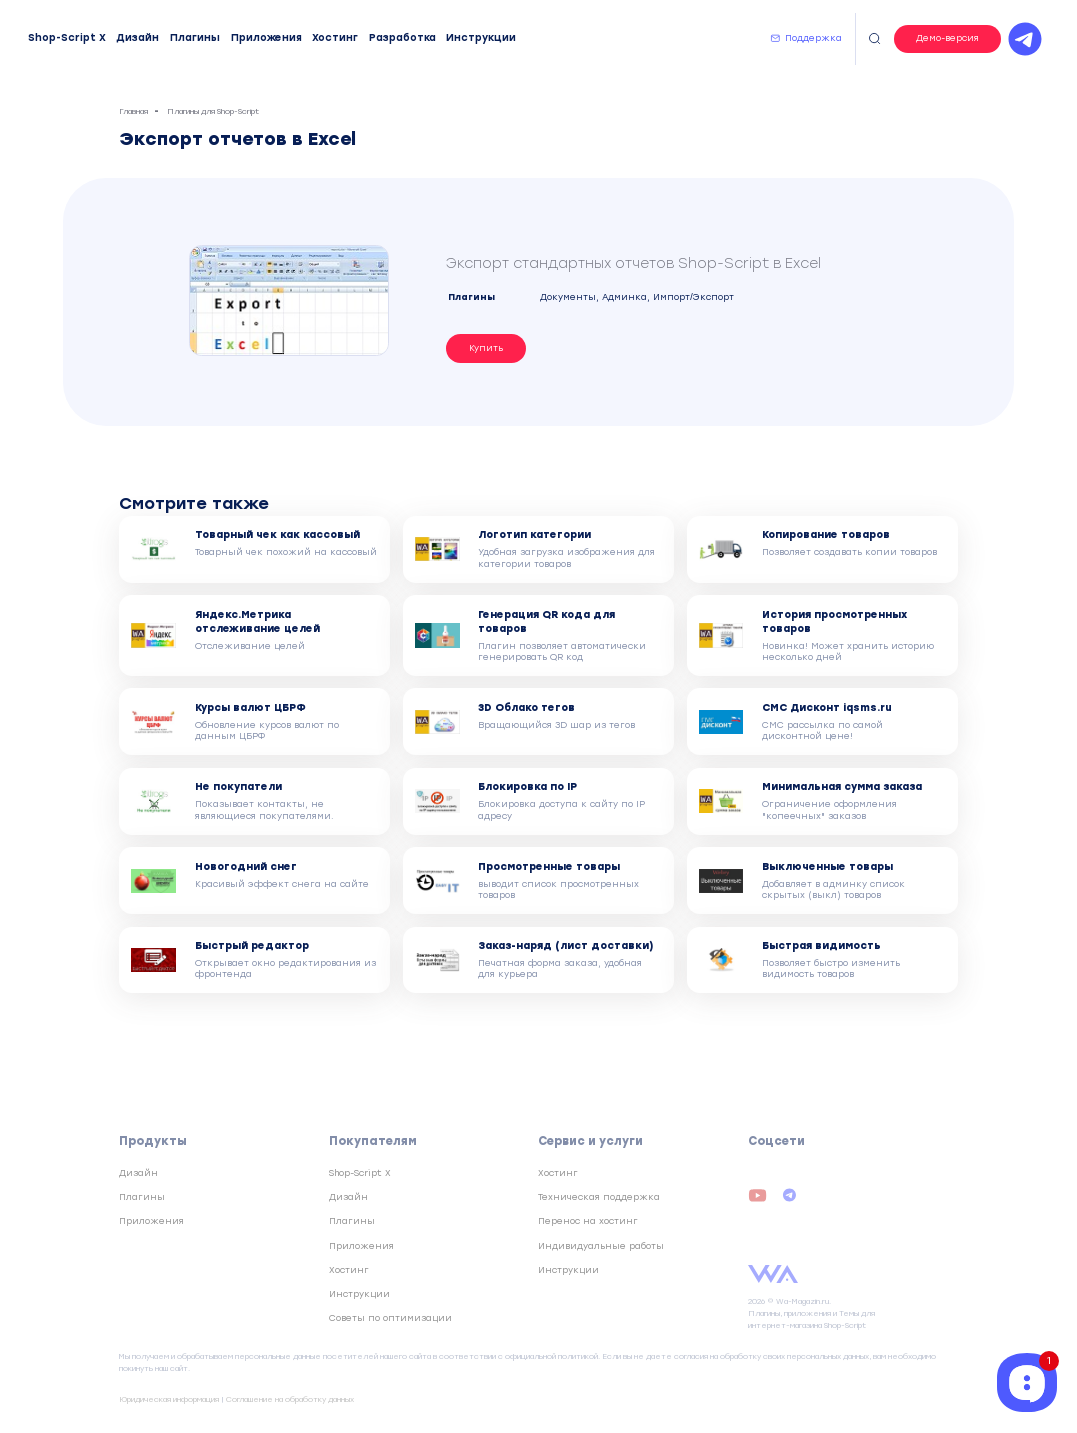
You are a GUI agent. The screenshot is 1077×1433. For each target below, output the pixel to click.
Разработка (402, 37)
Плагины (195, 37)
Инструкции (481, 37)
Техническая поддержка (599, 1197)
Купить (486, 348)
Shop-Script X (67, 37)
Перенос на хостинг (588, 1221)
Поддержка (813, 38)
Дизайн (137, 37)
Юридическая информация (169, 1399)
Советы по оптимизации (390, 1318)
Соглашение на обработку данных (290, 1399)
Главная (133, 111)
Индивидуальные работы (601, 1246)
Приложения (266, 37)
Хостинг (335, 37)
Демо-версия (947, 38)
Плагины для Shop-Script (213, 111)
